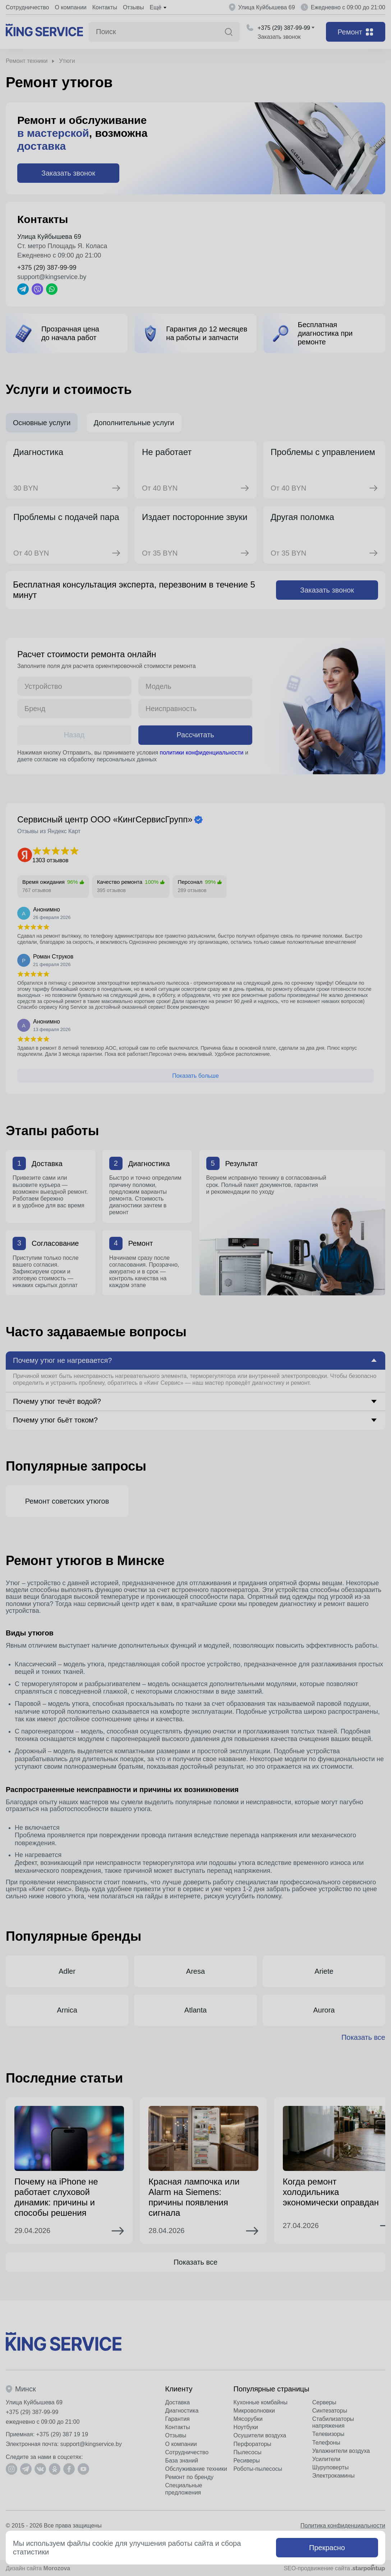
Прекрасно (327, 2548)
